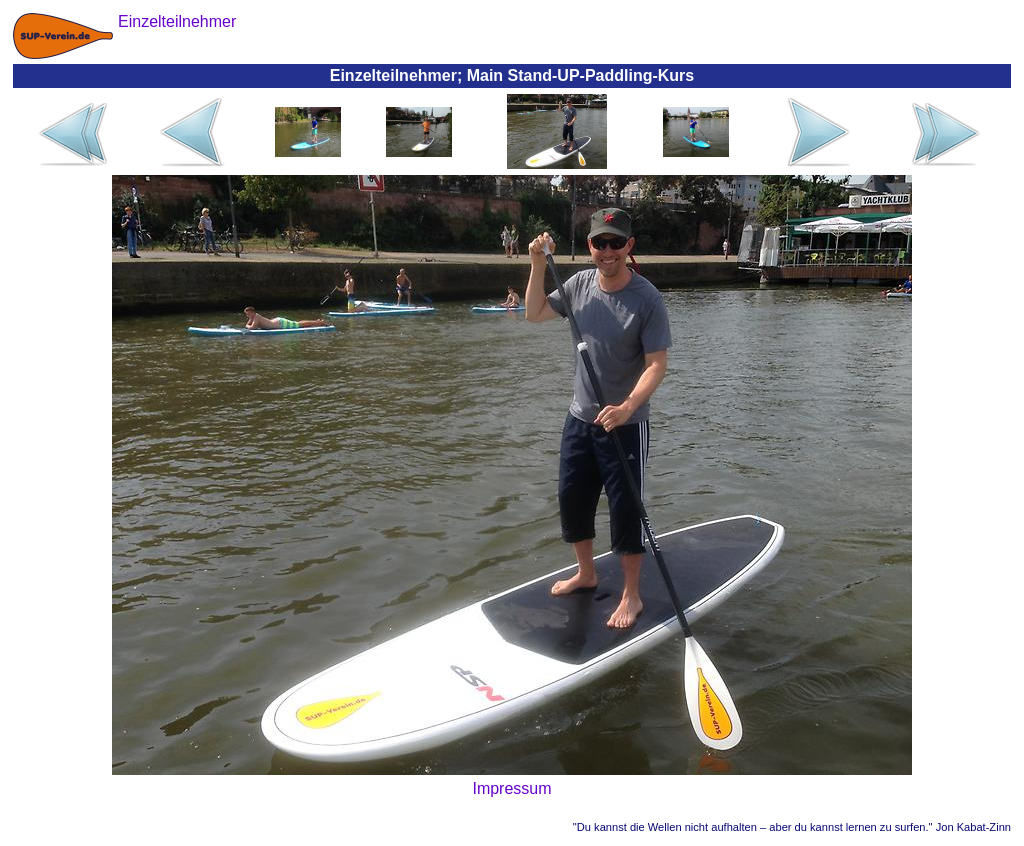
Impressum (511, 788)
